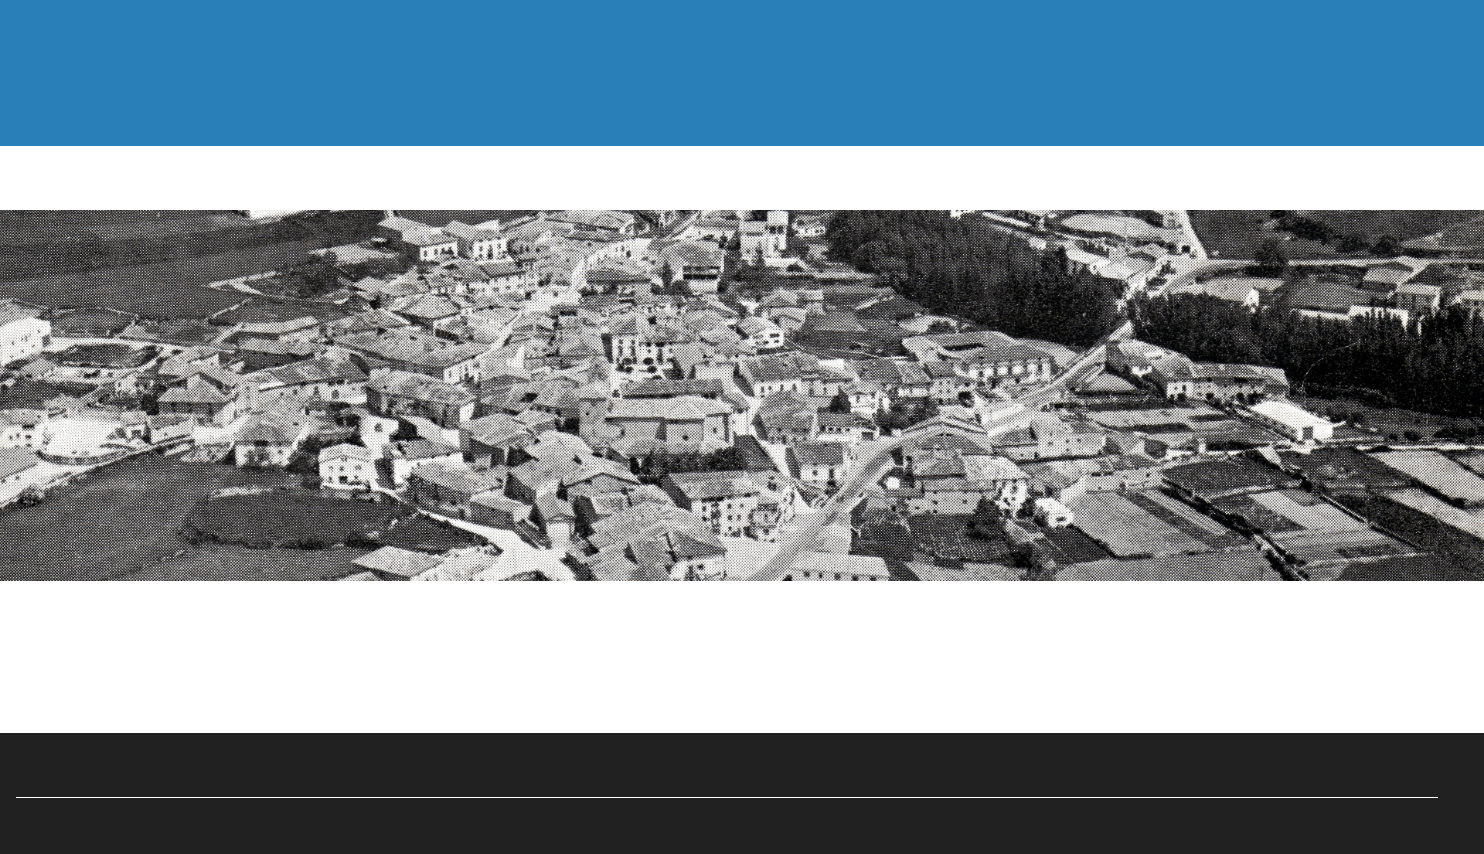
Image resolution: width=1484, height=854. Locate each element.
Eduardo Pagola (768, 760)
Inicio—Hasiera (121, 102)
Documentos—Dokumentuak (398, 102)
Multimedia (659, 102)
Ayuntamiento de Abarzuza (727, 817)
